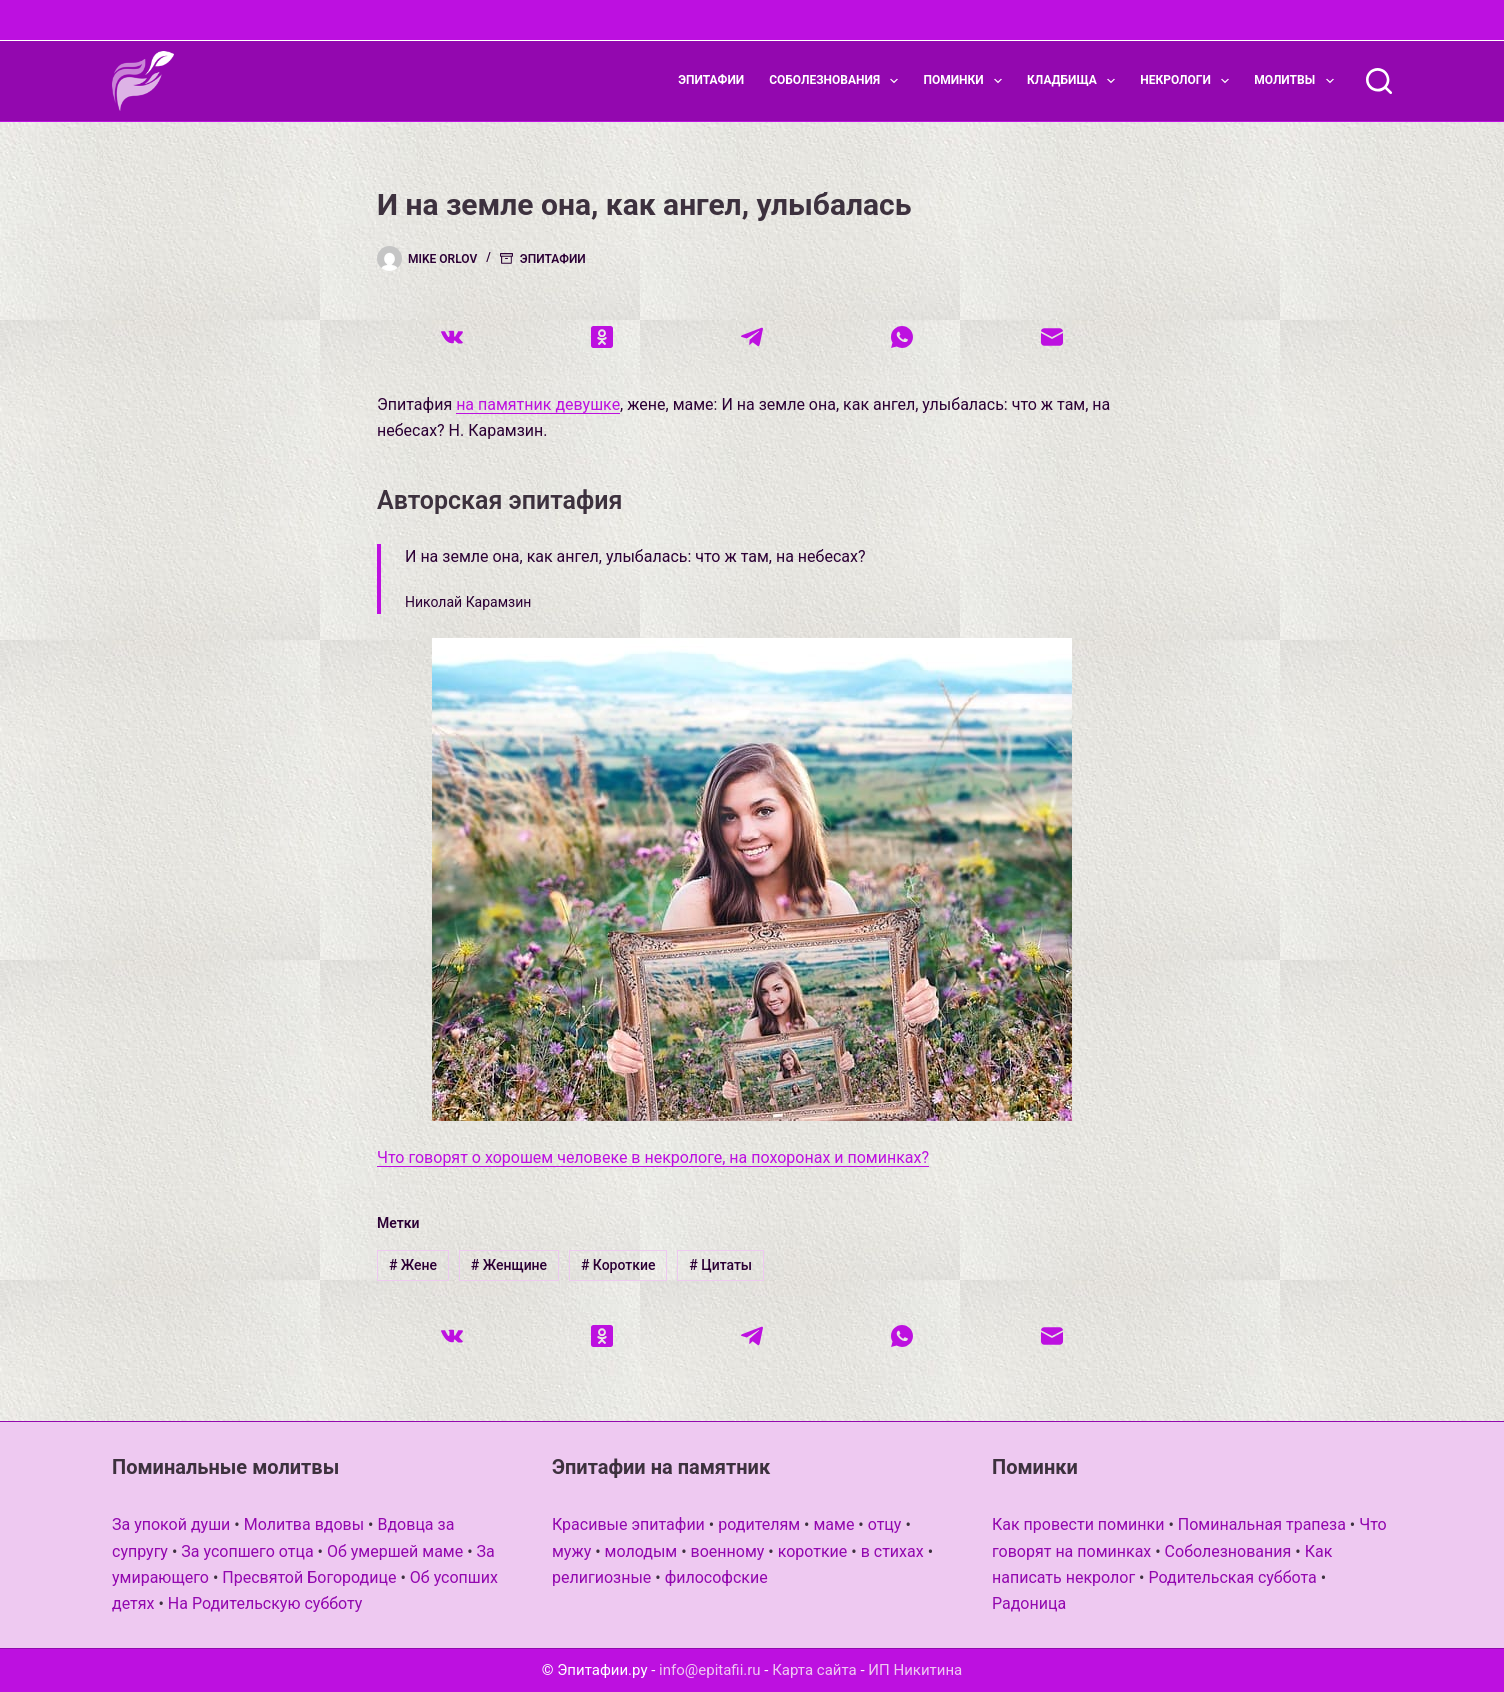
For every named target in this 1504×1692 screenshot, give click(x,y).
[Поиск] (1379, 81)
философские (716, 1577)
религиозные (601, 1577)
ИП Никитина (915, 1670)
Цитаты (720, 1265)
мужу (571, 1551)
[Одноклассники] (602, 337)
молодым (641, 1551)
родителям (759, 1524)
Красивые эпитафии (628, 1524)
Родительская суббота (1232, 1577)
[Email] (1052, 337)
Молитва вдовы (304, 1524)
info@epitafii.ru (710, 1670)
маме (833, 1524)
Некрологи (1188, 81)
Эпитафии (711, 80)
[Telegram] (752, 337)
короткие (813, 1551)
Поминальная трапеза (1262, 1524)
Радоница (1029, 1603)
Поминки (966, 81)
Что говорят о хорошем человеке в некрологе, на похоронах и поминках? (653, 1157)
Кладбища (1075, 81)
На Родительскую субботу (265, 1603)
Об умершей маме (395, 1551)
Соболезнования (837, 81)
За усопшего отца (247, 1551)
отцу (885, 1524)
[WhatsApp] (902, 337)
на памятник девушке (538, 404)
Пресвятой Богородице (309, 1577)
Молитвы (1297, 81)
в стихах (892, 1551)
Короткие (618, 1265)
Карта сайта (814, 1670)
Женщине (509, 1265)
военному (728, 1551)
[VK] (452, 337)
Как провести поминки (1078, 1524)
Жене (413, 1265)
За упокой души (171, 1524)
